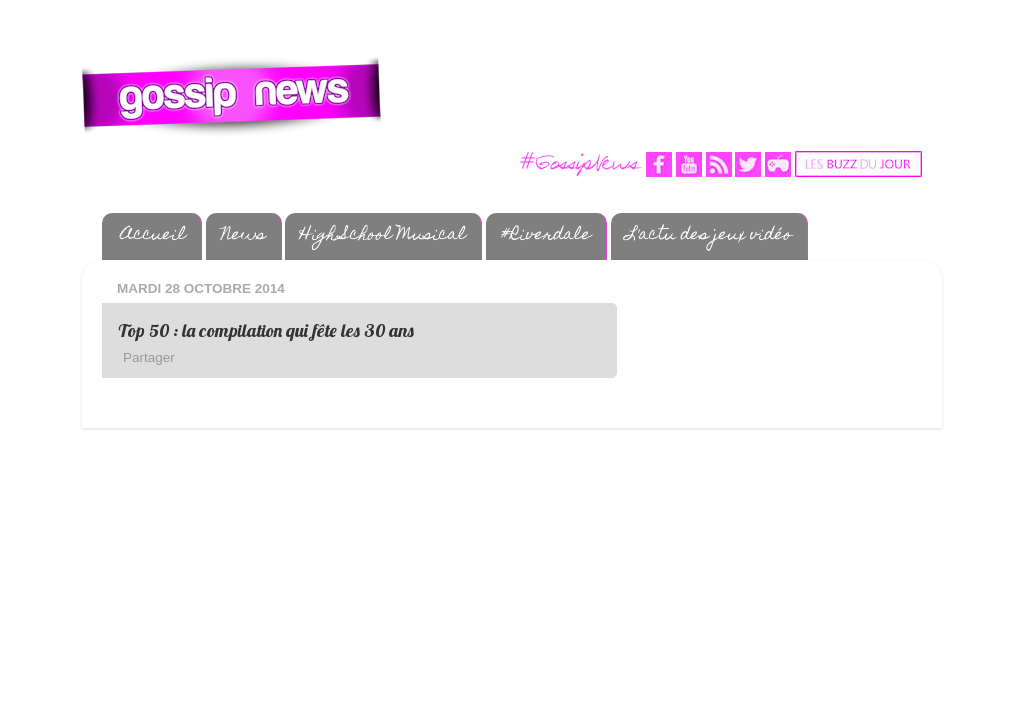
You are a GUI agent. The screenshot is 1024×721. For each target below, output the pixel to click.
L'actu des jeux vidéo (709, 236)
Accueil (153, 236)
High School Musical (383, 236)
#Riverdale (546, 236)
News (243, 236)
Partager (149, 357)
